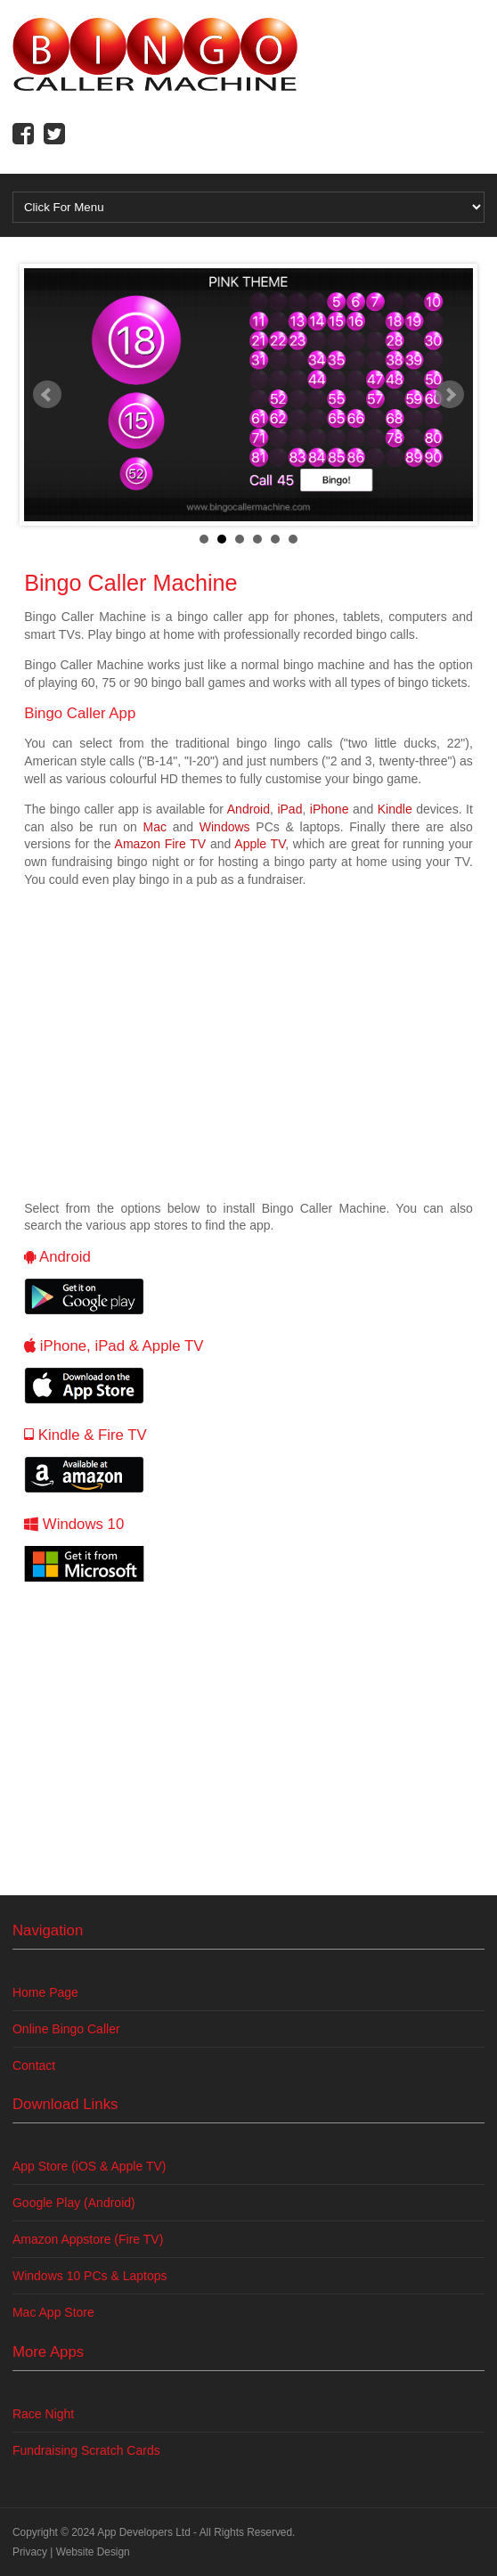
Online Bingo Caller (66, 2029)
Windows (225, 827)
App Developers (135, 2532)
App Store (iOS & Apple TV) (89, 2166)
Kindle (395, 809)
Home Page (45, 1992)
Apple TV (259, 844)
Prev (47, 394)
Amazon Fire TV (161, 844)
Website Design (93, 2552)
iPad (289, 809)
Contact (33, 2065)
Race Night (43, 2414)
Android (248, 809)
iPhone (329, 809)
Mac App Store (53, 2312)
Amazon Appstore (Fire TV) (87, 2239)
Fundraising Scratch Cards (86, 2450)
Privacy (29, 2552)
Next (450, 394)
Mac (154, 827)
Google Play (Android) (73, 2203)
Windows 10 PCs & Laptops (89, 2276)
